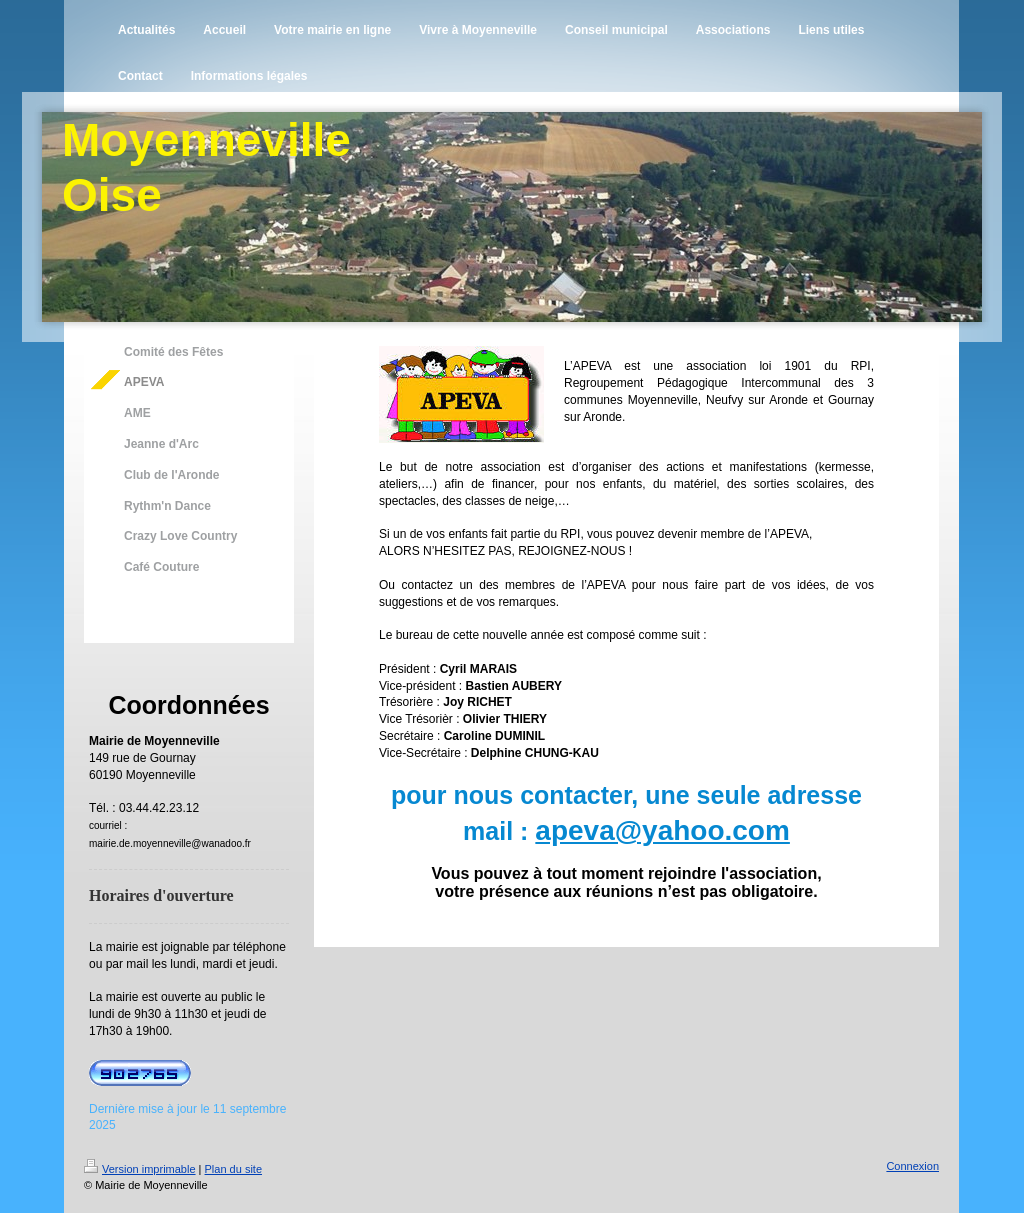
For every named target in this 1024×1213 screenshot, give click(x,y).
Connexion (912, 1166)
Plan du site (233, 1169)
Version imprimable (140, 1169)
